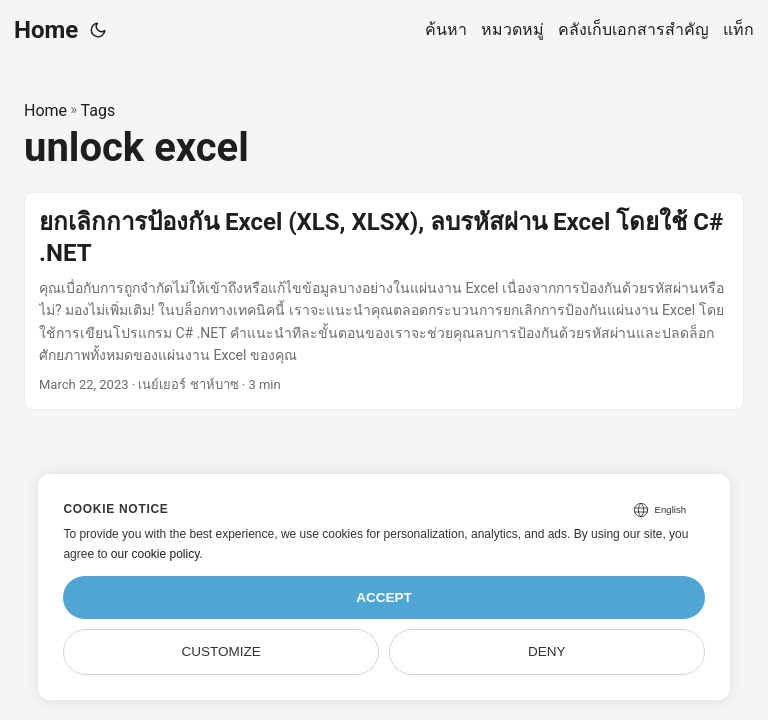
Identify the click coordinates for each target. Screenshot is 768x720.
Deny (547, 651)
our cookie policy (155, 554)
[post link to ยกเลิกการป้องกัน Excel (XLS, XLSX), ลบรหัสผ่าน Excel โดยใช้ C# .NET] (384, 301)
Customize (221, 651)
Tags (98, 110)
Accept (384, 597)
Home (46, 30)
